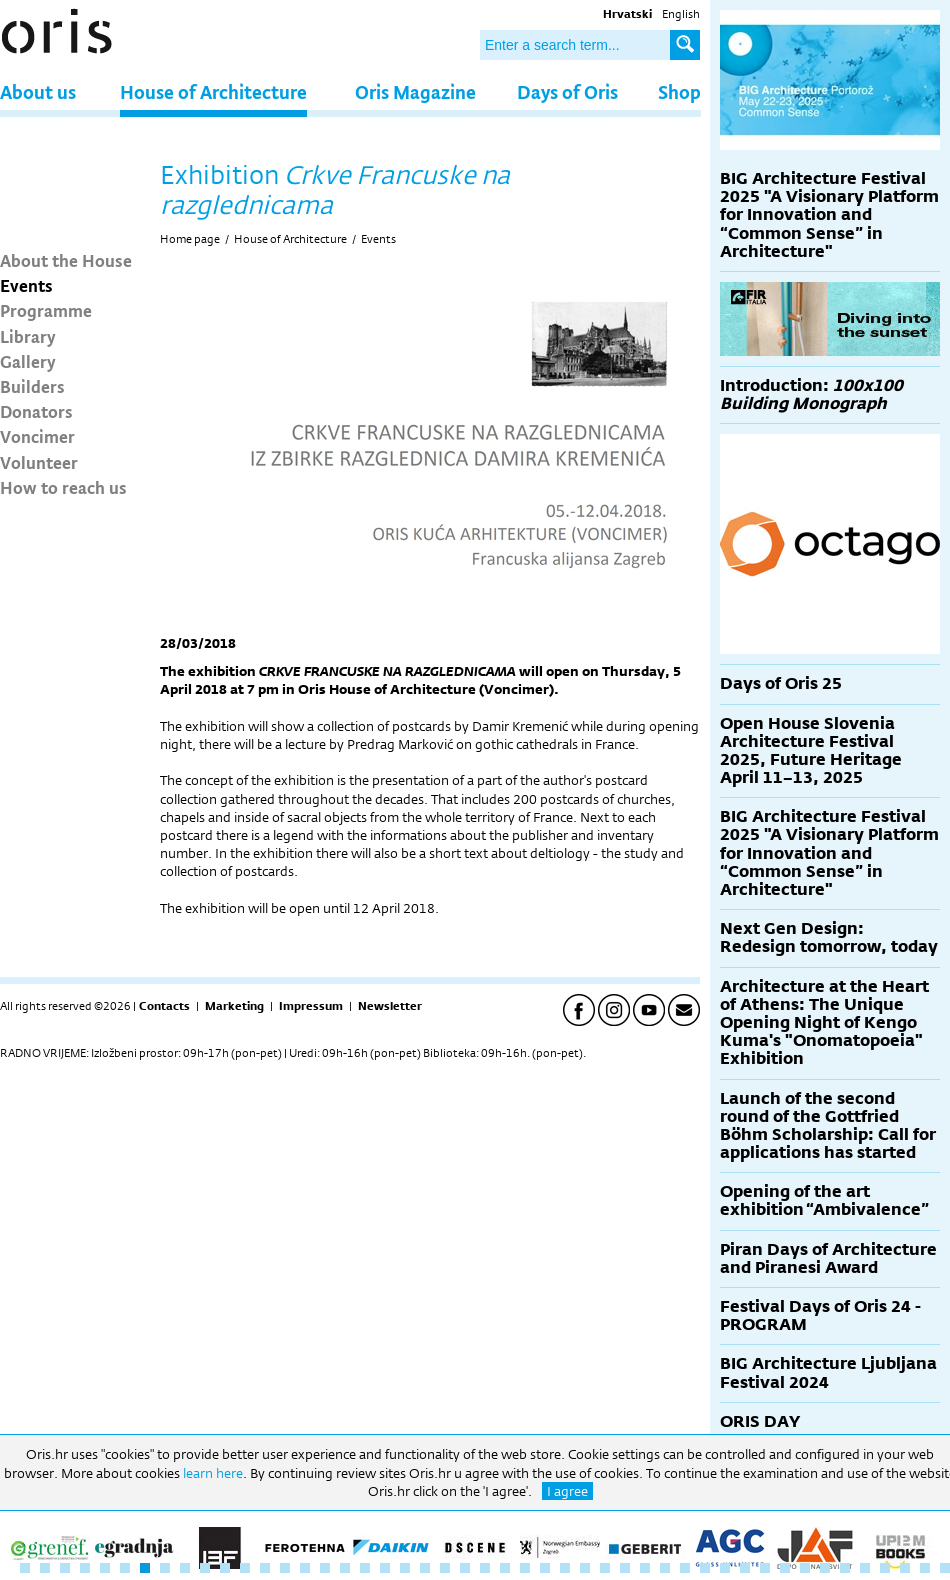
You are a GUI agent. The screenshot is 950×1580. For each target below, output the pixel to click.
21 (425, 1568)
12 (245, 1568)
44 (885, 1568)
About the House (66, 260)
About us (38, 91)
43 (865, 1568)
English (681, 14)
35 (705, 1568)
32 (645, 1568)
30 (605, 1568)
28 (565, 1568)
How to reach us (63, 487)
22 (445, 1568)
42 (845, 1568)
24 (485, 1568)
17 (345, 1568)
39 (785, 1568)
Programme (46, 310)
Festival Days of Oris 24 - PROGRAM (820, 1315)
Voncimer (37, 436)
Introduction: (811, 394)
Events (26, 285)
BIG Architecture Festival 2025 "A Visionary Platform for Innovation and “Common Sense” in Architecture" (829, 215)
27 (545, 1568)
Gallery (28, 361)
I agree (567, 1491)
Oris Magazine (415, 91)
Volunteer (39, 462)
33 (665, 1568)
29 (585, 1568)
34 (685, 1568)
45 (905, 1568)
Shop (679, 91)
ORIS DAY (760, 1421)
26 (525, 1568)
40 (805, 1568)
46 (925, 1568)
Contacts (164, 1006)
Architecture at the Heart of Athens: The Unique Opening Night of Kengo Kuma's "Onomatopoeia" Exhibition (824, 1023)
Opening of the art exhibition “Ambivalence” (824, 1200)
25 (505, 1568)
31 (625, 1568)
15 (305, 1568)
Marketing (234, 1006)
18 (365, 1568)
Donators (36, 411)
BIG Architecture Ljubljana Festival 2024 (828, 1372)
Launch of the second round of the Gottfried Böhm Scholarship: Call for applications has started (828, 1126)
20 (405, 1568)
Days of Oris (567, 91)
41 (825, 1568)
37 (745, 1568)
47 (945, 1568)
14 (285, 1568)
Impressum (311, 1006)
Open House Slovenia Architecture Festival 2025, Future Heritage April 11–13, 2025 (811, 751)
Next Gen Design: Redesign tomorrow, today (829, 937)
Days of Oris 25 (781, 683)
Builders (32, 386)
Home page (190, 239)
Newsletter (390, 1006)
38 (765, 1568)
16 (325, 1568)
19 (385, 1568)
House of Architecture (213, 91)
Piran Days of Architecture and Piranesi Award (828, 1258)
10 (205, 1568)
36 (725, 1568)
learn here (213, 1473)
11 (225, 1568)
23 (465, 1568)
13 (265, 1568)
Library (28, 336)
